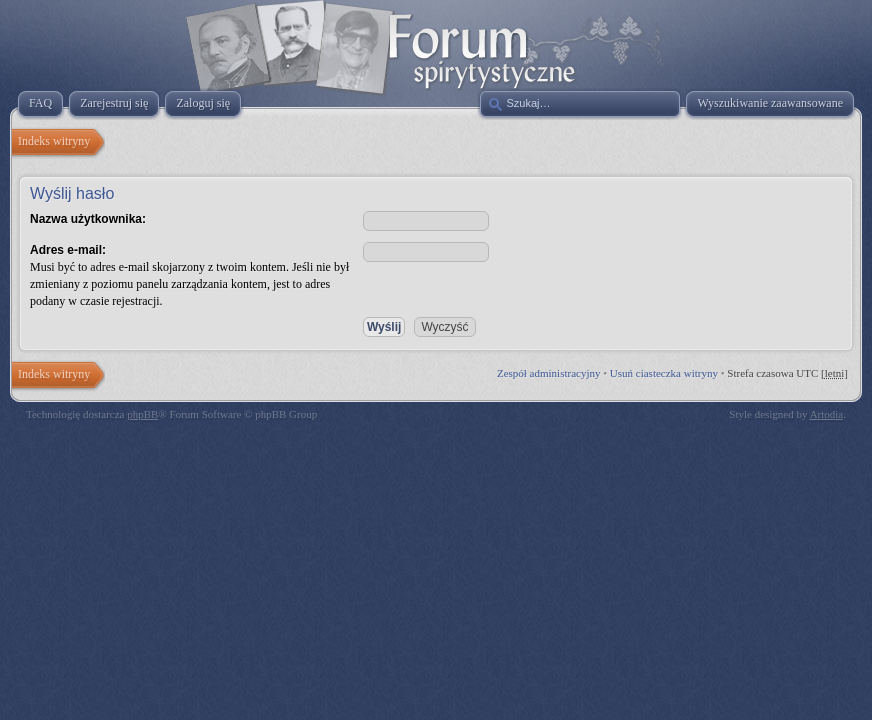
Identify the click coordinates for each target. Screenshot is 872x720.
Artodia (827, 414)
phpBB (142, 414)
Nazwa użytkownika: (88, 219)
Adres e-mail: (68, 250)
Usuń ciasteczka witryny (664, 373)
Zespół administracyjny (549, 373)
